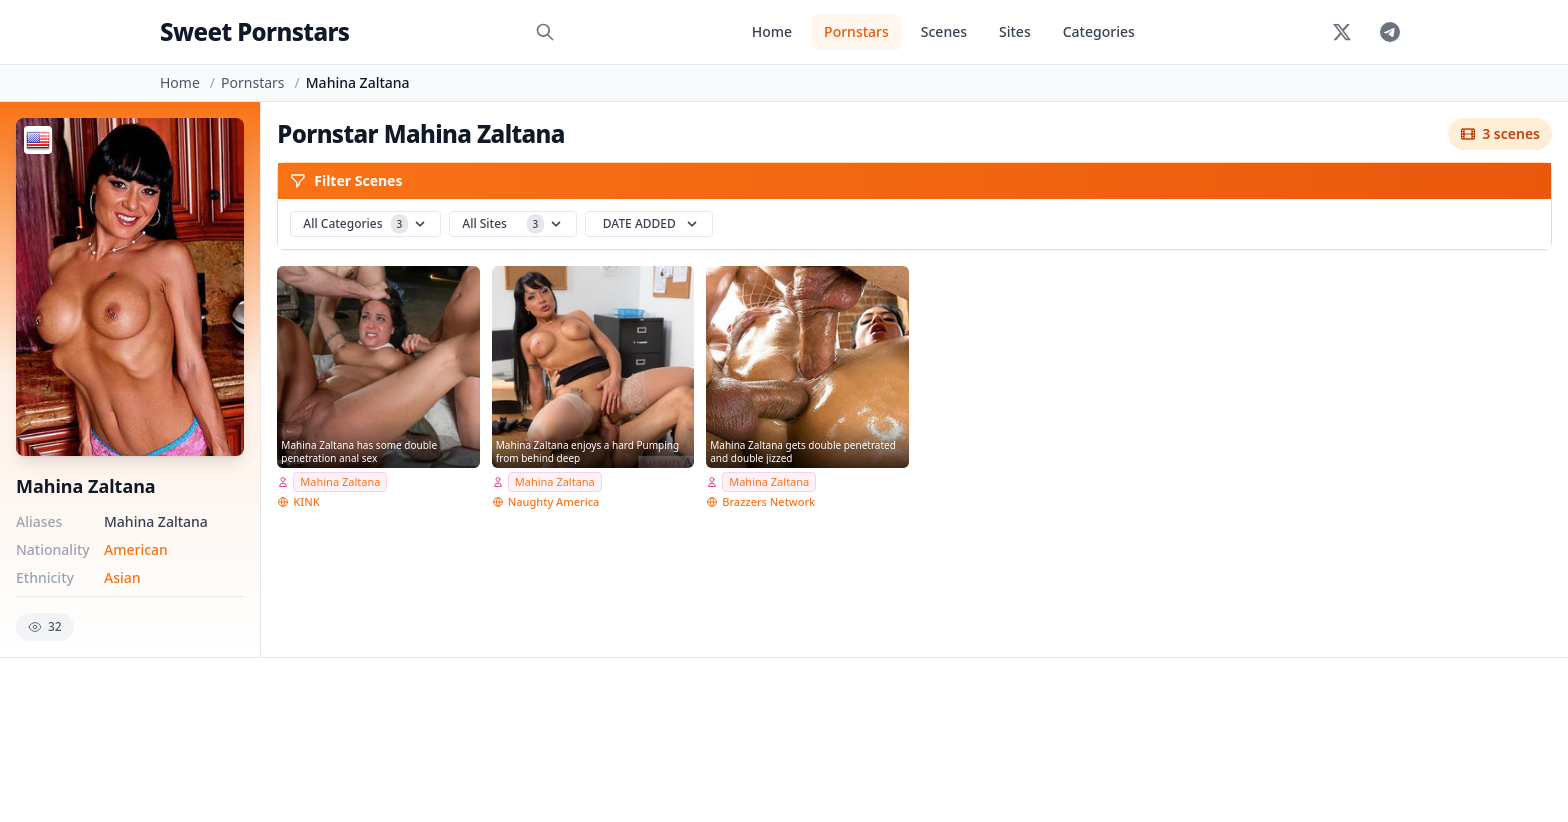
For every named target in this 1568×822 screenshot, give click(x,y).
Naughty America (554, 501)
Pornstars (856, 31)
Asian (122, 577)
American (136, 549)
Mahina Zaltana (340, 481)
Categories (1099, 31)
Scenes (944, 31)
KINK (306, 501)
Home (772, 31)
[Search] (545, 32)
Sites (1015, 31)
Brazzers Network (768, 501)
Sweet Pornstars (254, 31)
